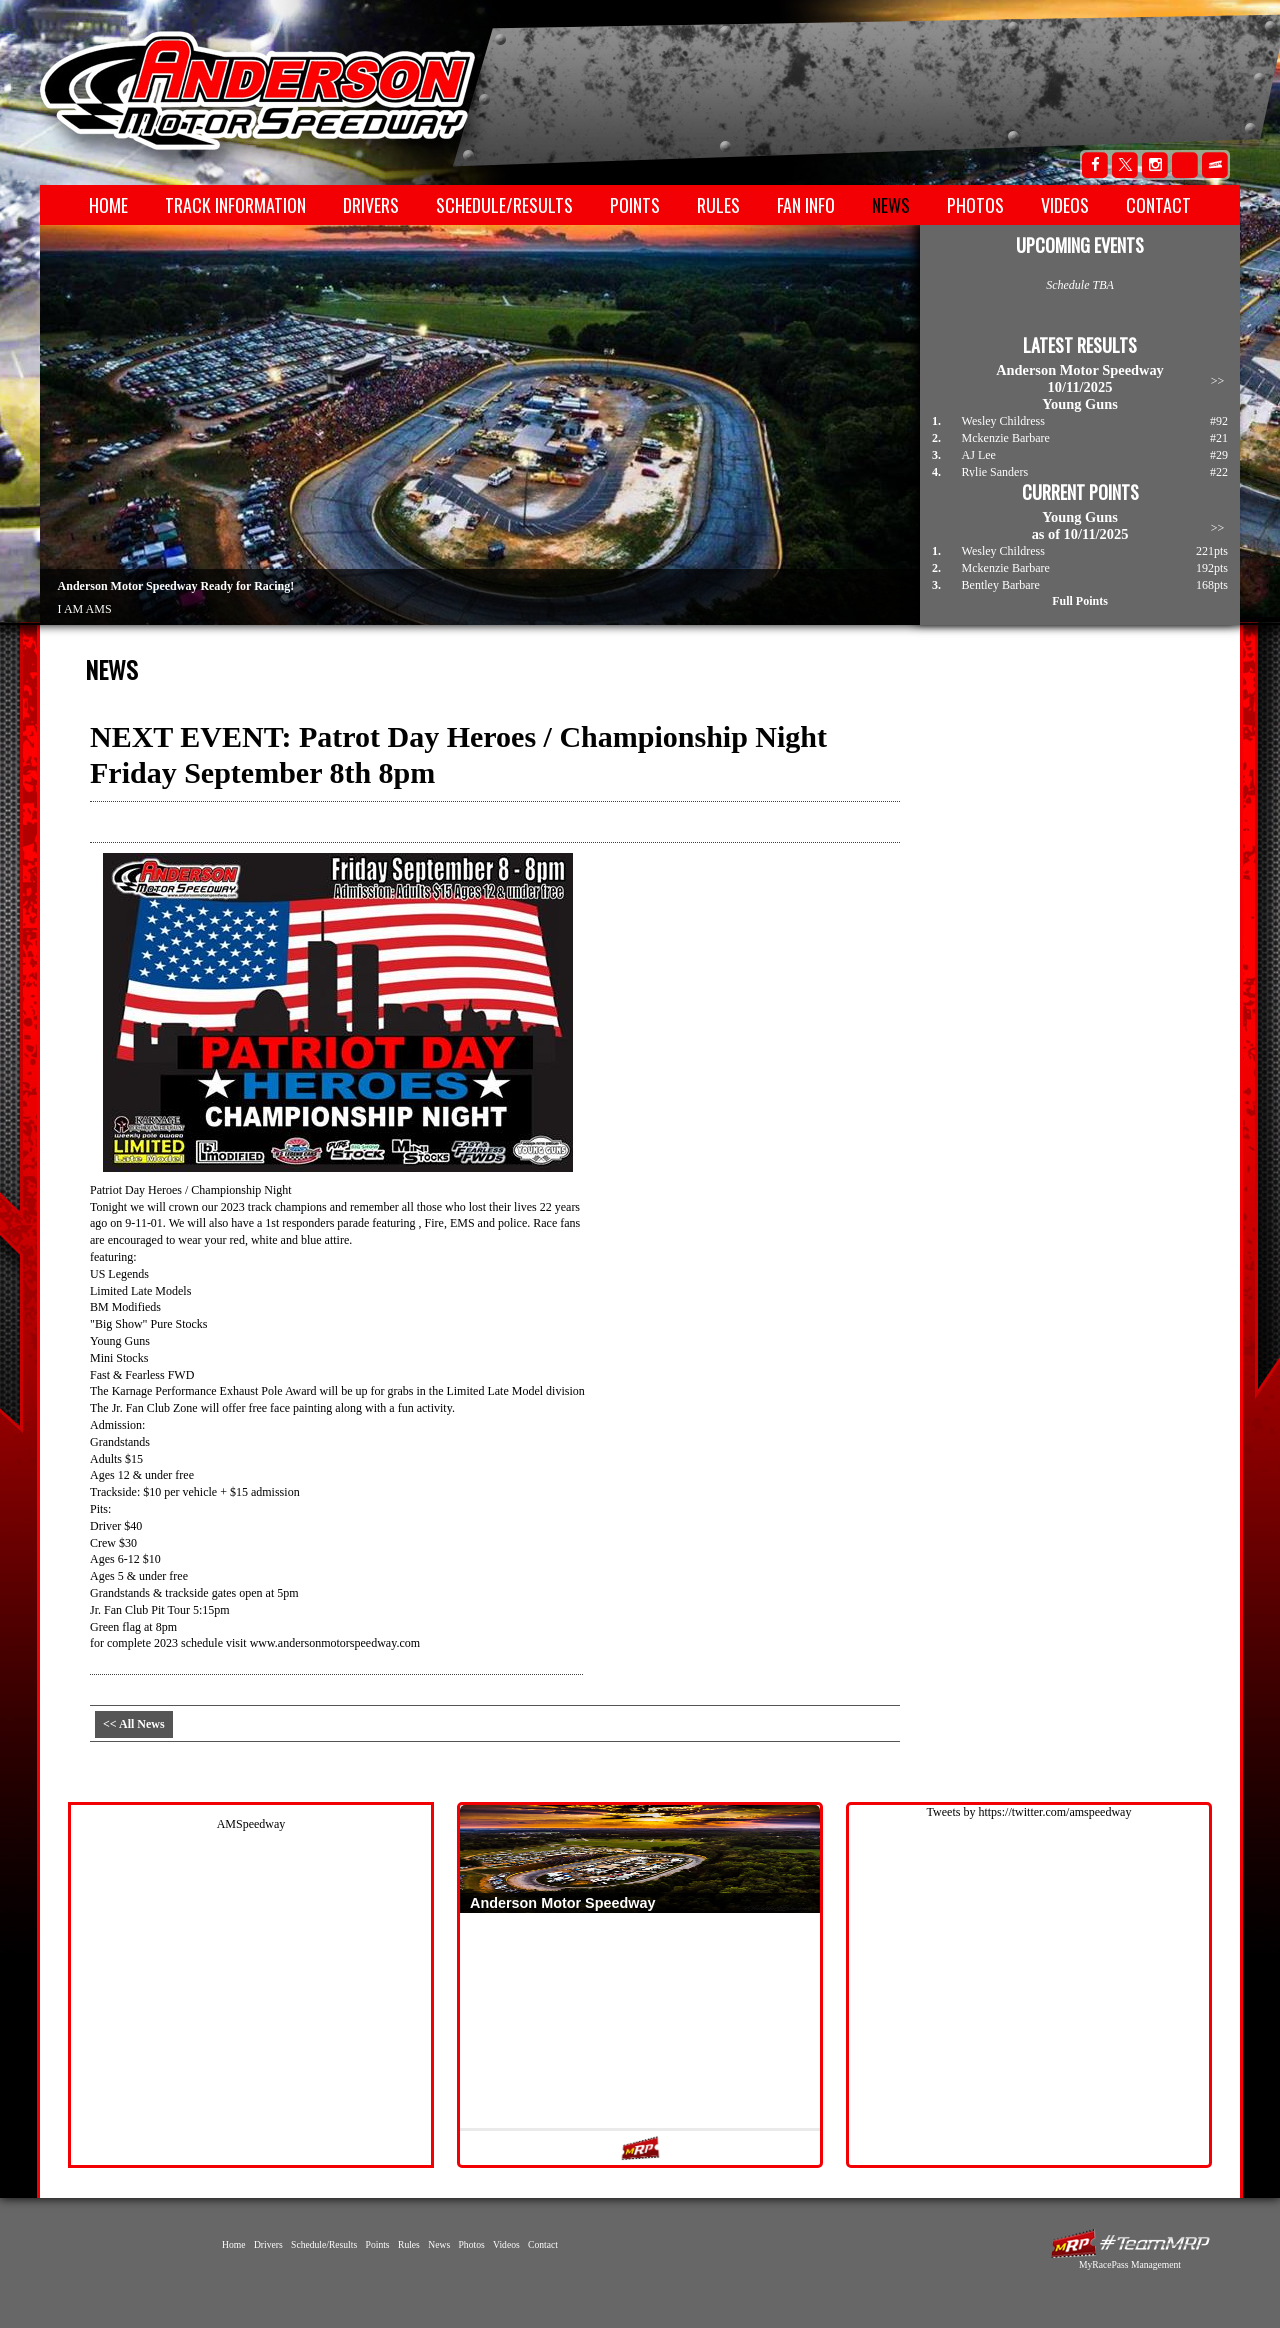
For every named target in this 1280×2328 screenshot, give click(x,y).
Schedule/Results (504, 205)
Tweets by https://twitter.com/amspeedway (1029, 1812)
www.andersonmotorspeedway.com (335, 1643)
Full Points (1080, 601)
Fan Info (806, 205)
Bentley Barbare (1001, 585)
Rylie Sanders (995, 472)
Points (635, 205)
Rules (718, 205)
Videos (1065, 205)
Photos (975, 205)
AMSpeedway (251, 1824)
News (891, 205)
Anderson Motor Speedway (259, 91)
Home (108, 205)
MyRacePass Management (1130, 2264)
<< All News (134, 1724)
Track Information (235, 205)
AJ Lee (979, 455)
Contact (1158, 205)
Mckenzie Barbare (1006, 438)
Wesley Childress (1003, 421)
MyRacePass (1130, 2243)
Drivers (371, 205)
